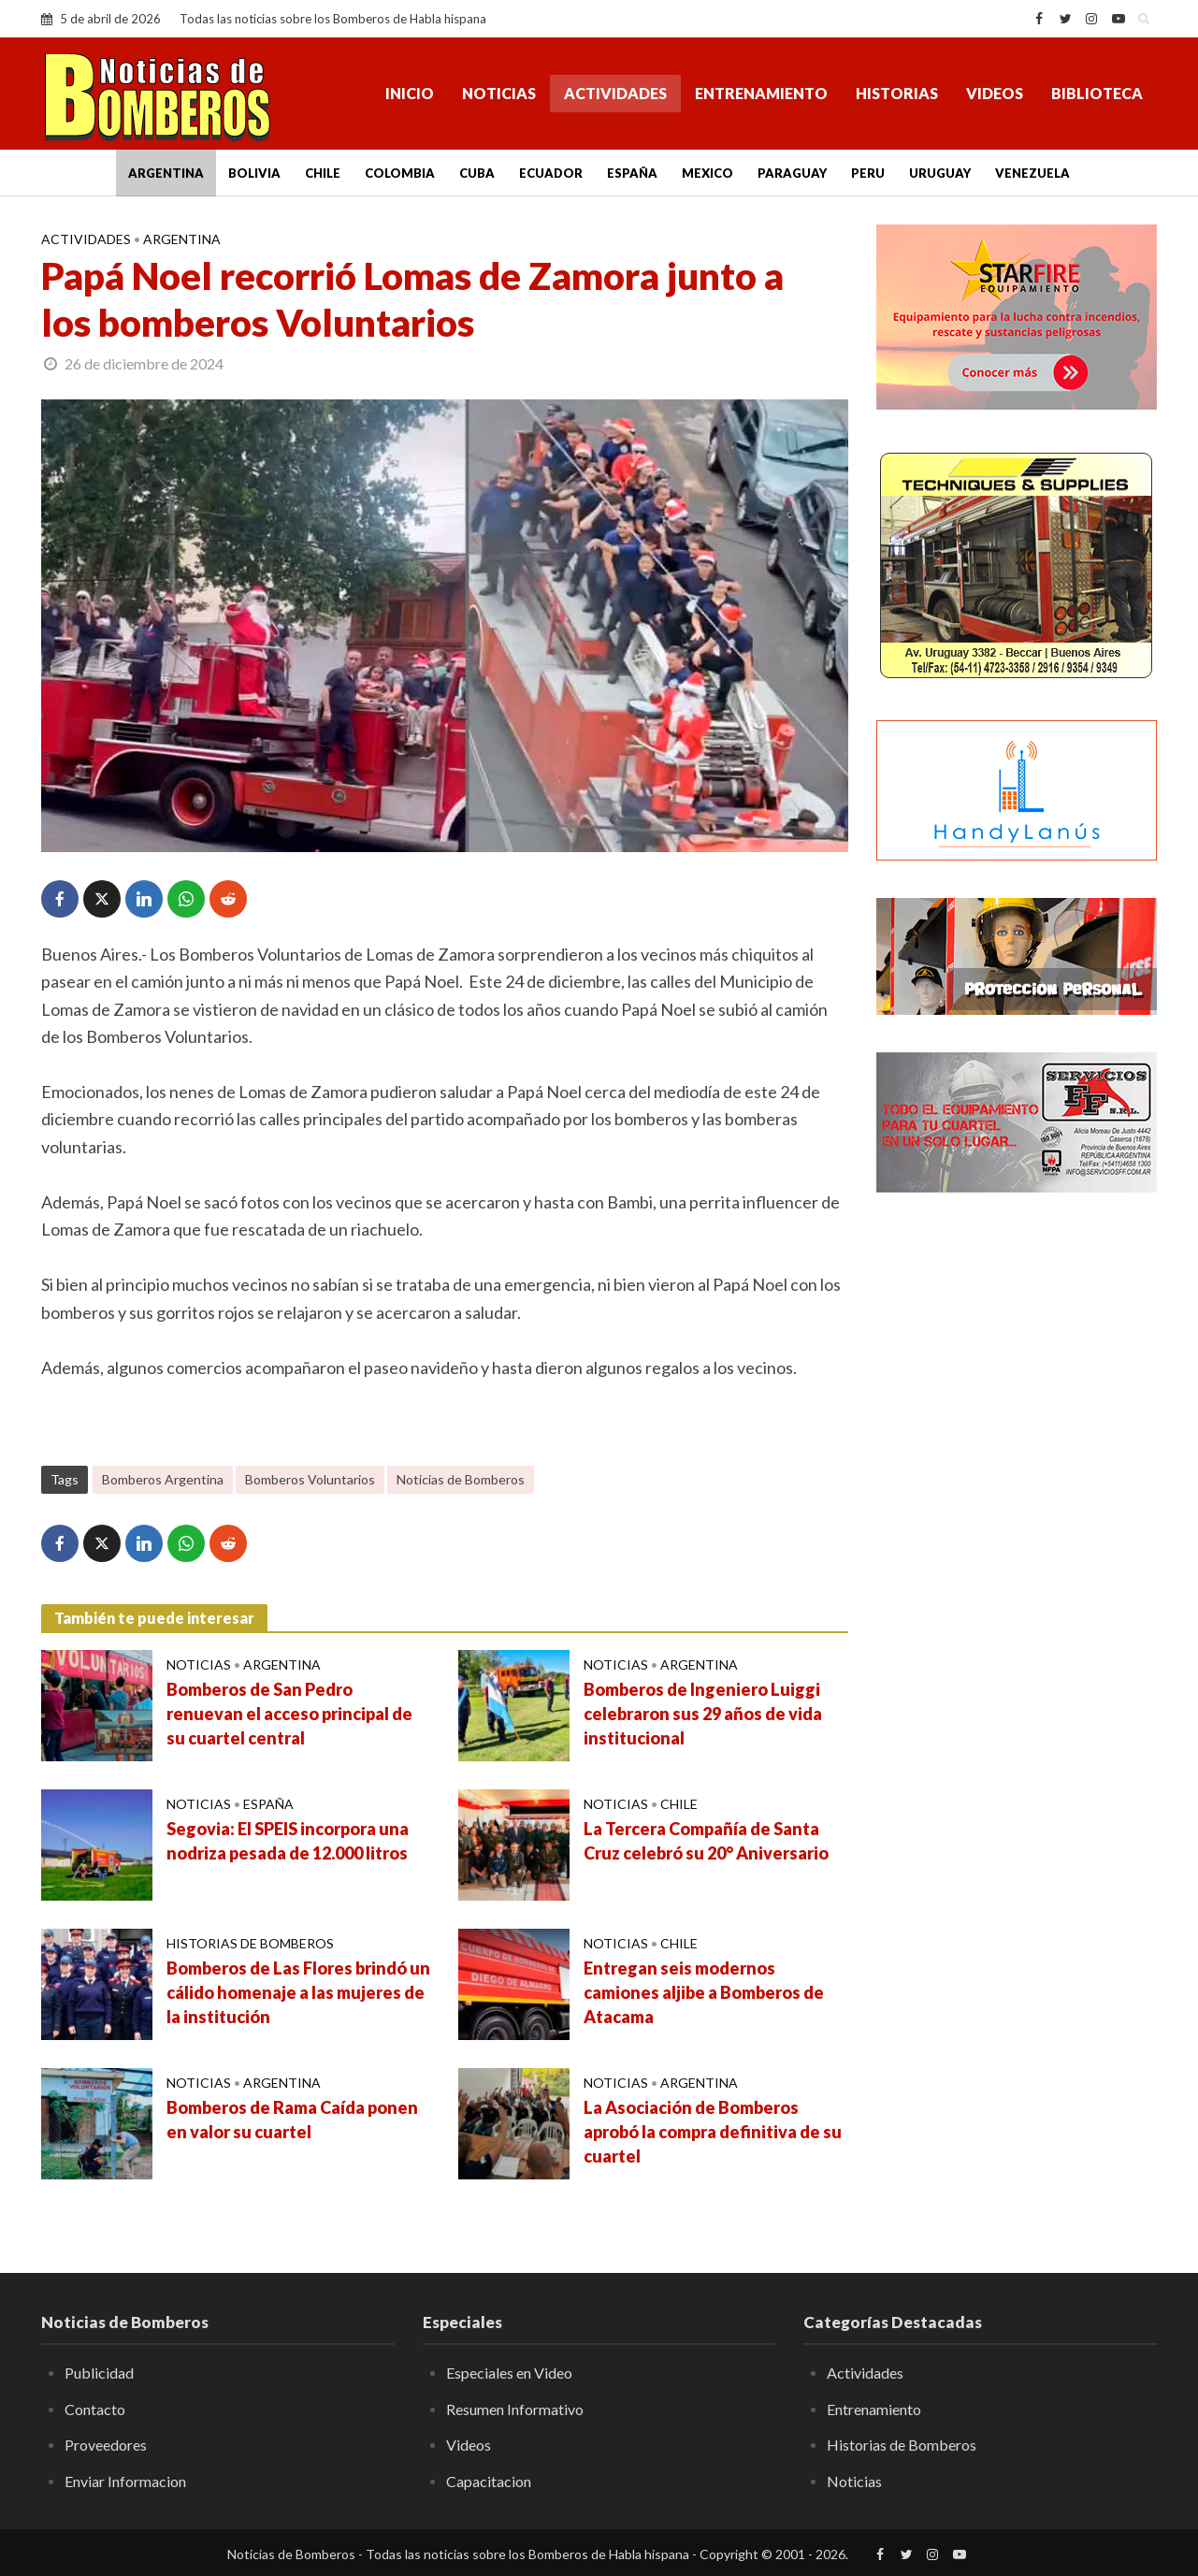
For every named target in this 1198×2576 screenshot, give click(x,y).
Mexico (707, 173)
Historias (897, 93)
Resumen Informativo (515, 2409)
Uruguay (940, 173)
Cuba (477, 173)
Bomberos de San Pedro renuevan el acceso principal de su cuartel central (289, 1713)
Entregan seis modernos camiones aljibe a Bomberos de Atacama (704, 1992)
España (632, 173)
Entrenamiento (761, 93)
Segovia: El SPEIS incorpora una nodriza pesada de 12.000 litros (287, 1840)
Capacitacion (488, 2481)
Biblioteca (1097, 93)
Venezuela (1032, 173)
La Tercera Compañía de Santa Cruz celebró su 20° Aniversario (706, 1840)
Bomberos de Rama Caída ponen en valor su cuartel (292, 2119)
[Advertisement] (1016, 1510)
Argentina (166, 173)
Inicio (409, 93)
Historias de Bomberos (250, 1943)
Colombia (400, 173)
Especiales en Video (509, 2372)
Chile (322, 173)
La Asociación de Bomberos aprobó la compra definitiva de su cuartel (713, 2131)
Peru (868, 173)
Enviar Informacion (125, 2481)
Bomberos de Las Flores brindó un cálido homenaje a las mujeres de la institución (298, 1992)
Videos (994, 93)
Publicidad (99, 2372)
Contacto (95, 2409)
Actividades (615, 93)
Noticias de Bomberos (461, 1479)
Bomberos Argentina (163, 1479)
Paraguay (792, 173)
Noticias (499, 93)
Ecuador (551, 173)
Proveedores (106, 2444)
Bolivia (254, 173)
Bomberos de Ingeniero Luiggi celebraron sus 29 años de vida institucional (703, 1713)
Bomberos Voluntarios (310, 1479)
